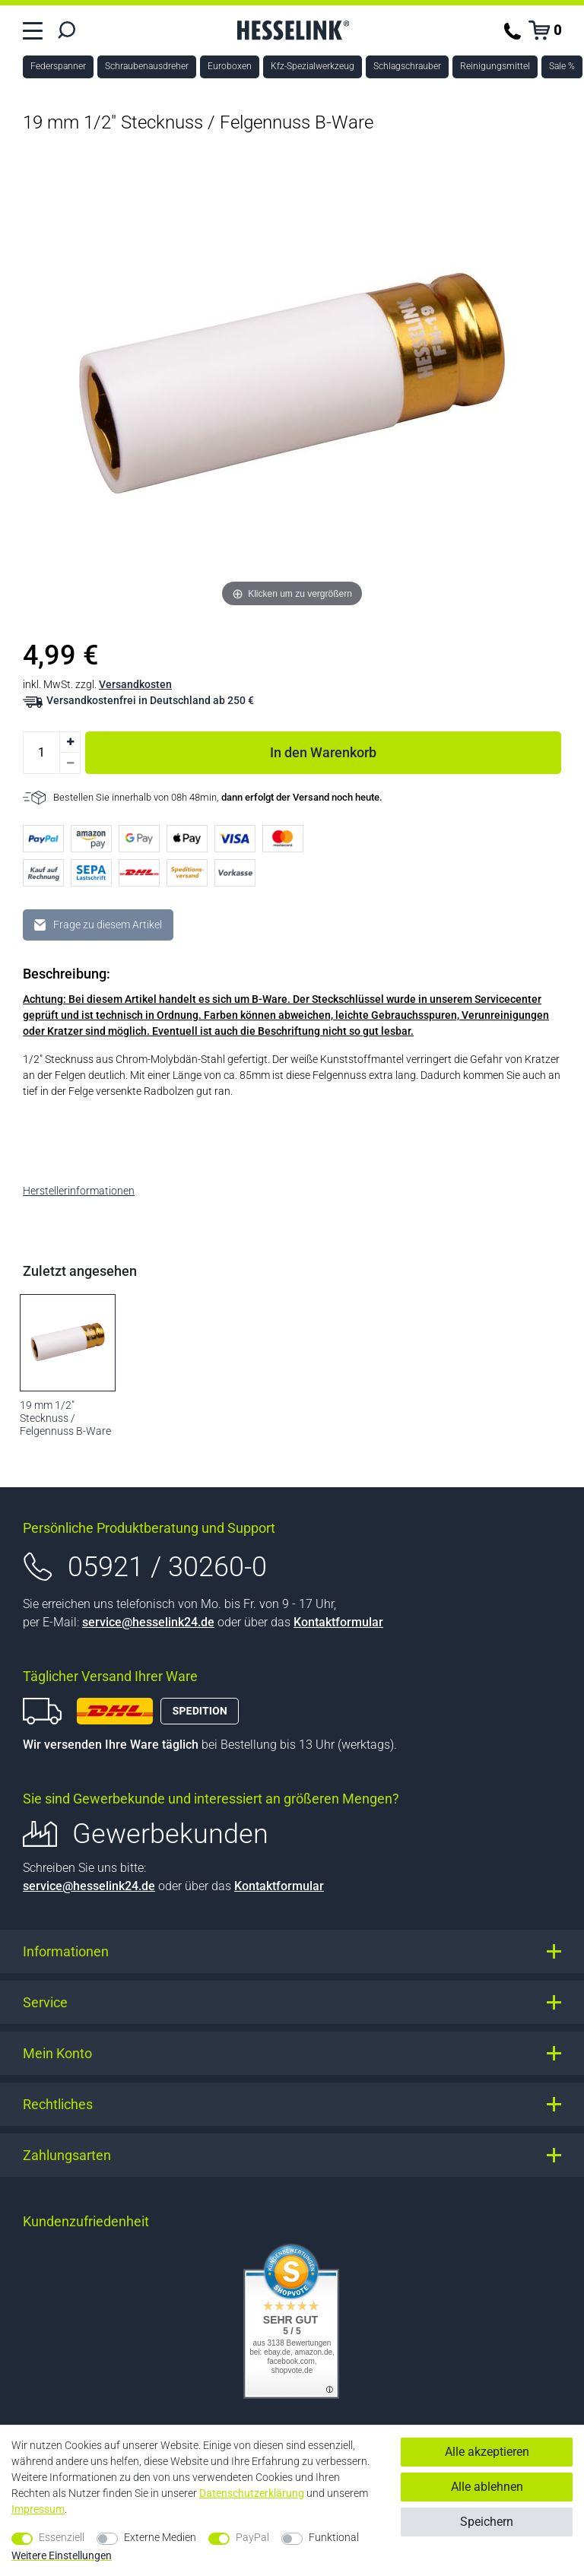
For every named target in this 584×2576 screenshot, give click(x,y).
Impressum (38, 2509)
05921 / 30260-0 (167, 1567)
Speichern (486, 2521)
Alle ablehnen (487, 2486)
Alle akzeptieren (487, 2451)
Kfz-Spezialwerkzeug (312, 66)
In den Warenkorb (415, 749)
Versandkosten (135, 684)
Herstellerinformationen (79, 1191)
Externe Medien (160, 2537)
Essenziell (61, 2537)
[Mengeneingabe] (41, 752)
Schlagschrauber (407, 66)
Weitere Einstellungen (61, 2555)
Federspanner (58, 66)
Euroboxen (230, 66)
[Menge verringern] (70, 763)
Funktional (334, 2537)
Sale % (562, 66)
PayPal (252, 2537)
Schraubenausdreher (147, 66)
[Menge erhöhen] (70, 742)
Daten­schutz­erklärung (251, 2493)
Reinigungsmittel (495, 66)
